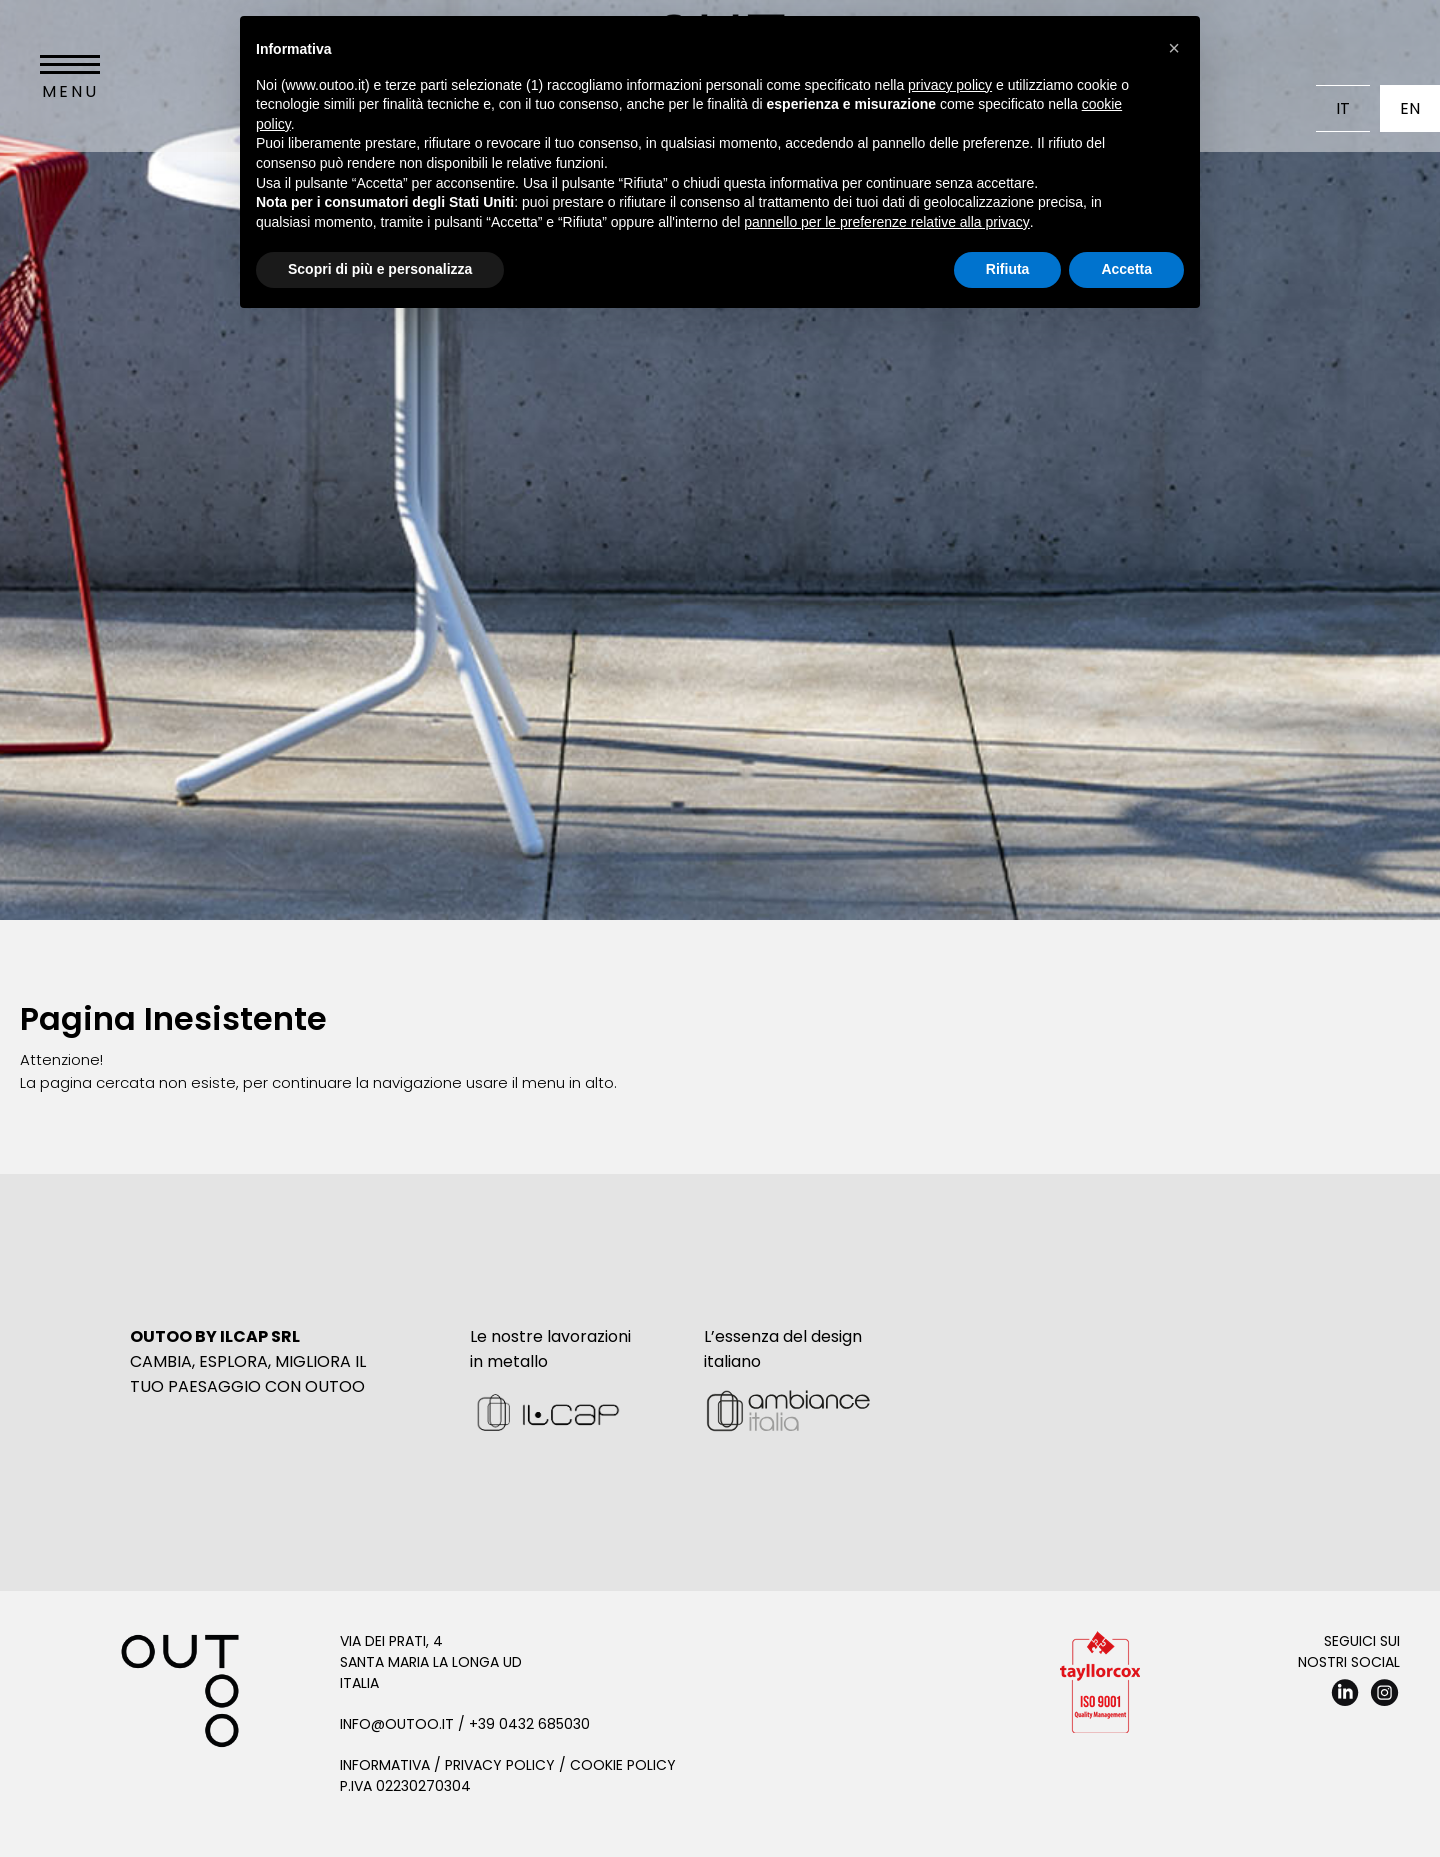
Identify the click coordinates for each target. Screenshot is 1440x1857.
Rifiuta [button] (1008, 269)
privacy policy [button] (950, 85)
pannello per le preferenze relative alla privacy (887, 222)
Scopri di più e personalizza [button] (380, 269)
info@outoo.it (397, 1724)
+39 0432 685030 (529, 1724)
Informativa (385, 1765)
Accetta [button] (1126, 269)
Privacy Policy (500, 1765)
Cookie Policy (623, 1765)
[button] (1174, 48)
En (1410, 108)
